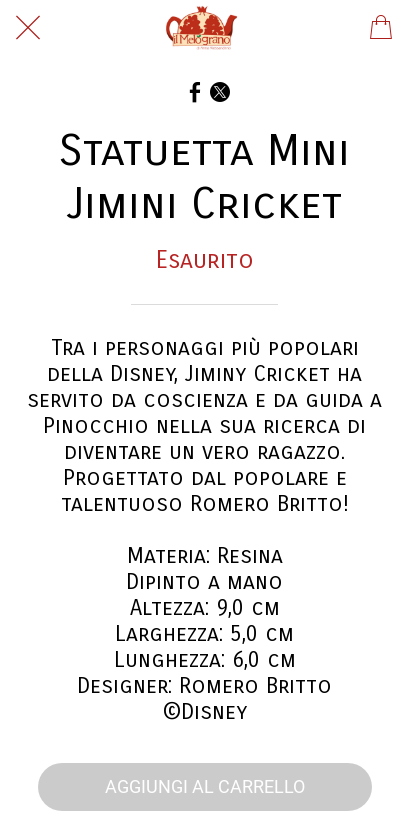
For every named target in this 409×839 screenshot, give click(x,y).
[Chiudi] (28, 28)
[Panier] (381, 28)
